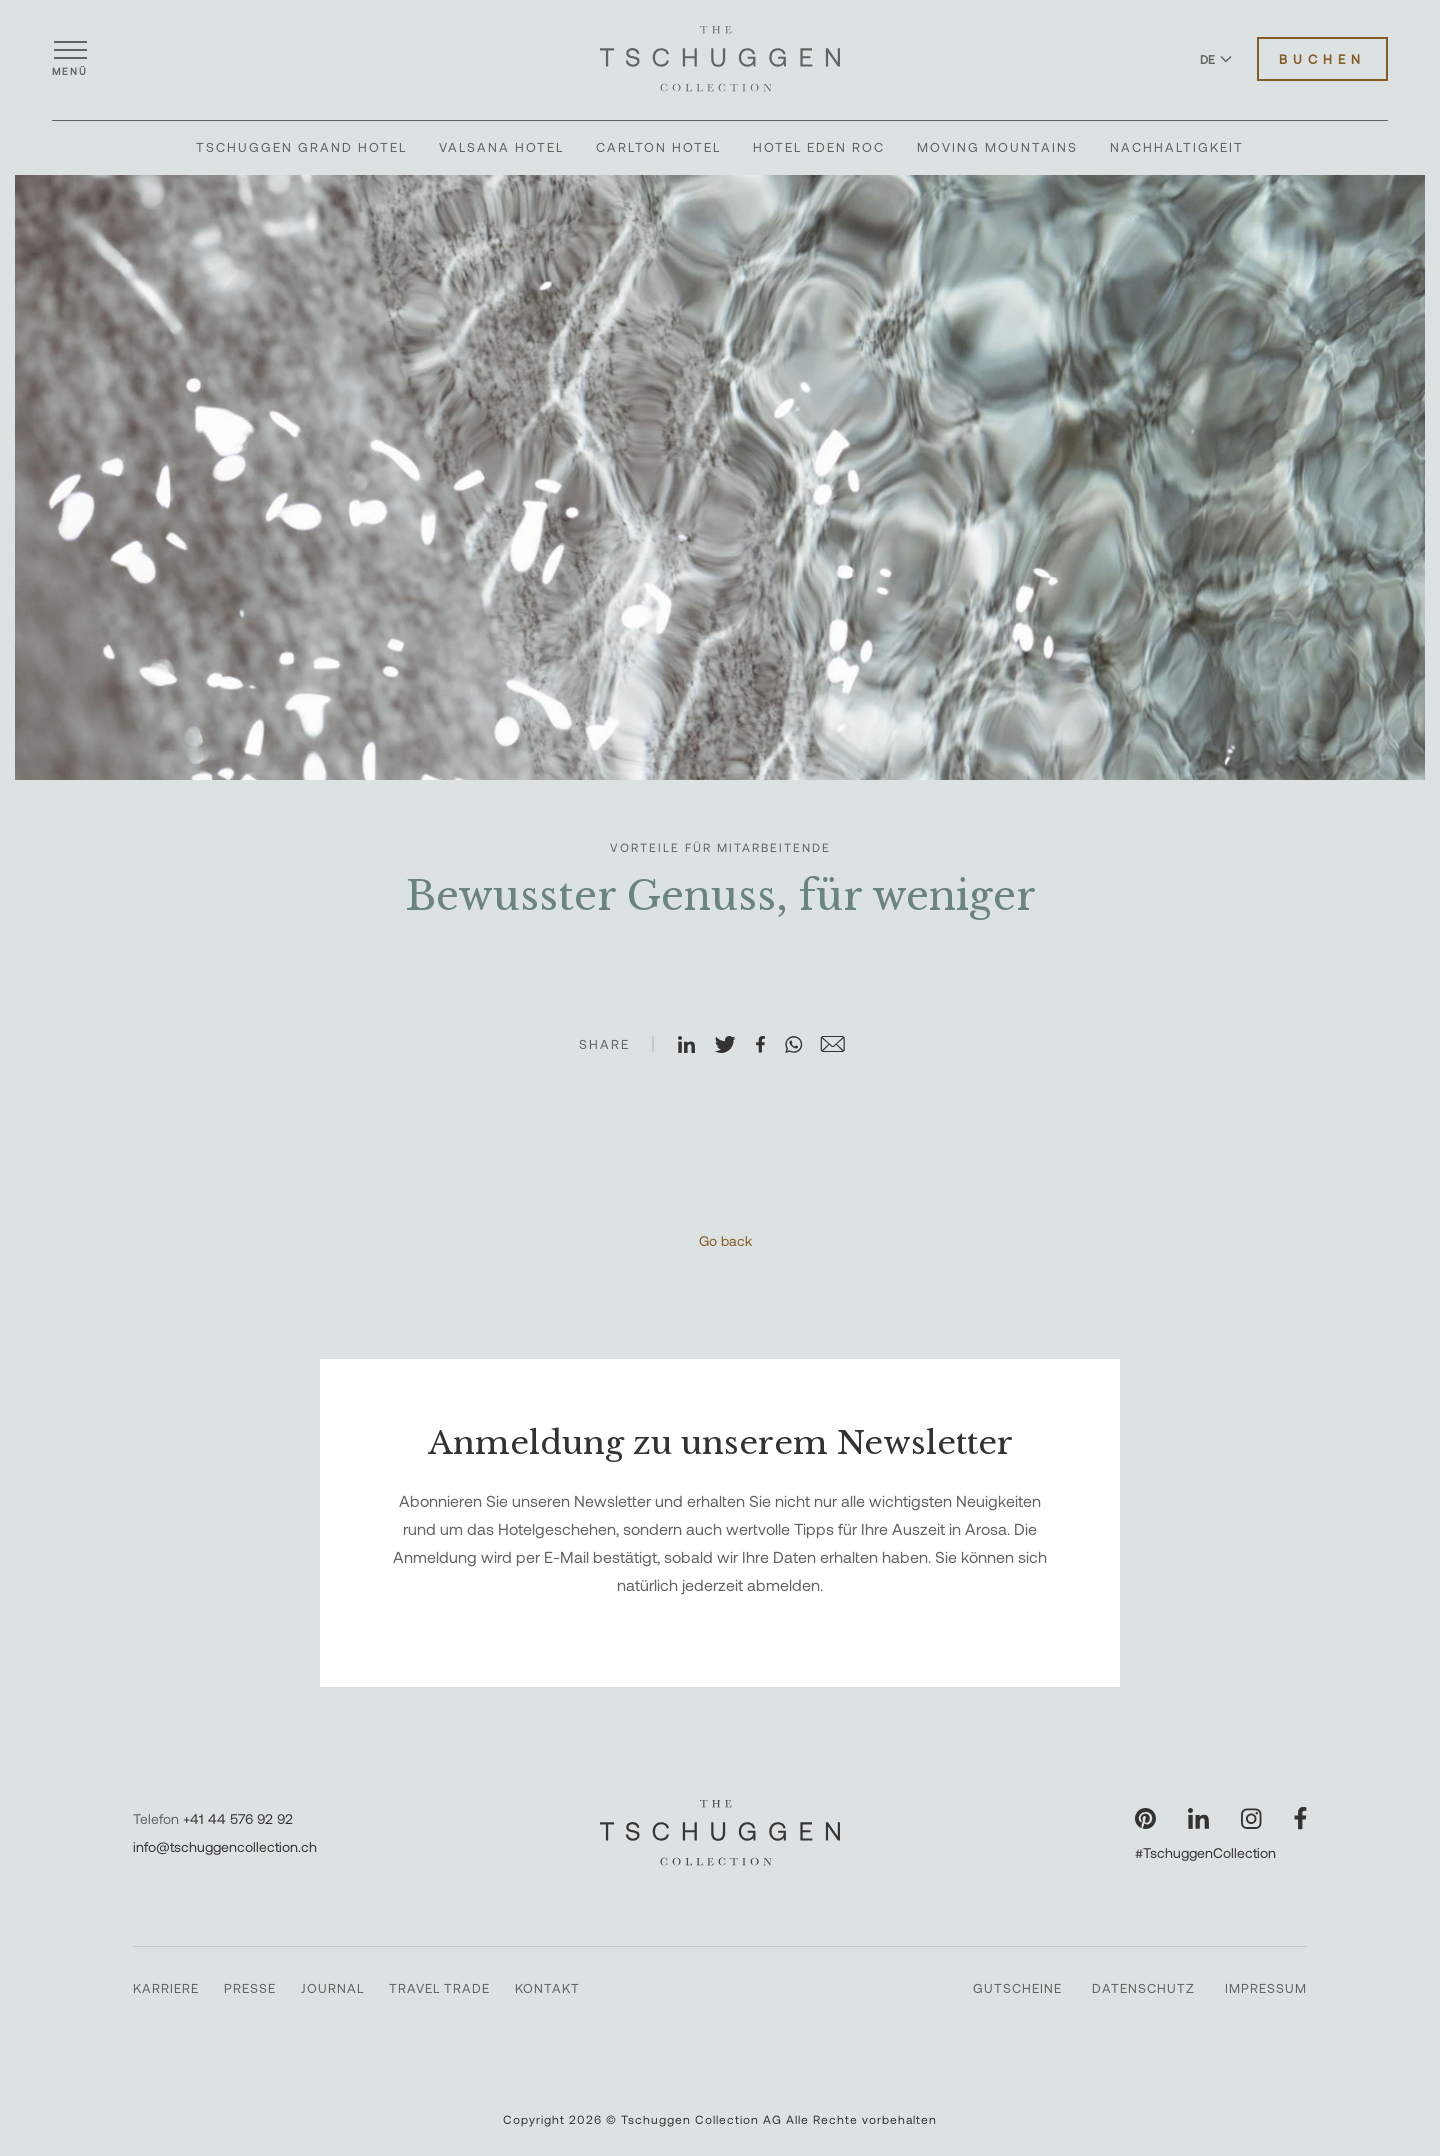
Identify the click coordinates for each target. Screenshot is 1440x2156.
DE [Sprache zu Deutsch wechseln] (1216, 59)
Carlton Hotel (658, 147)
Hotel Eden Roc (819, 147)
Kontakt (547, 1988)
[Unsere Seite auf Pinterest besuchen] (1145, 1818)
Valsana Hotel (501, 147)
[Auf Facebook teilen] (769, 1046)
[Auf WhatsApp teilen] (802, 1046)
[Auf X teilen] (734, 1046)
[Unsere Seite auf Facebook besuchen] (1300, 1818)
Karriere (166, 1988)
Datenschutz (1143, 1988)
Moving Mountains (997, 147)
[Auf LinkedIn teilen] (695, 1046)
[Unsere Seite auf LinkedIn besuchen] (1198, 1818)
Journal (332, 1988)
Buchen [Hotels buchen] (1322, 59)
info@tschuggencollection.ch (225, 1846)
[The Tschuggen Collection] (720, 59)
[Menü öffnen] (70, 59)
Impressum (1266, 1988)
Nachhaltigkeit (1177, 147)
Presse (250, 1988)
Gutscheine (1017, 1988)
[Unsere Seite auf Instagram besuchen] (1251, 1818)
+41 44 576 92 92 (238, 1818)
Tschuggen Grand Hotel (301, 147)
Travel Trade (439, 1988)
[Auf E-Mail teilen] (841, 1046)
